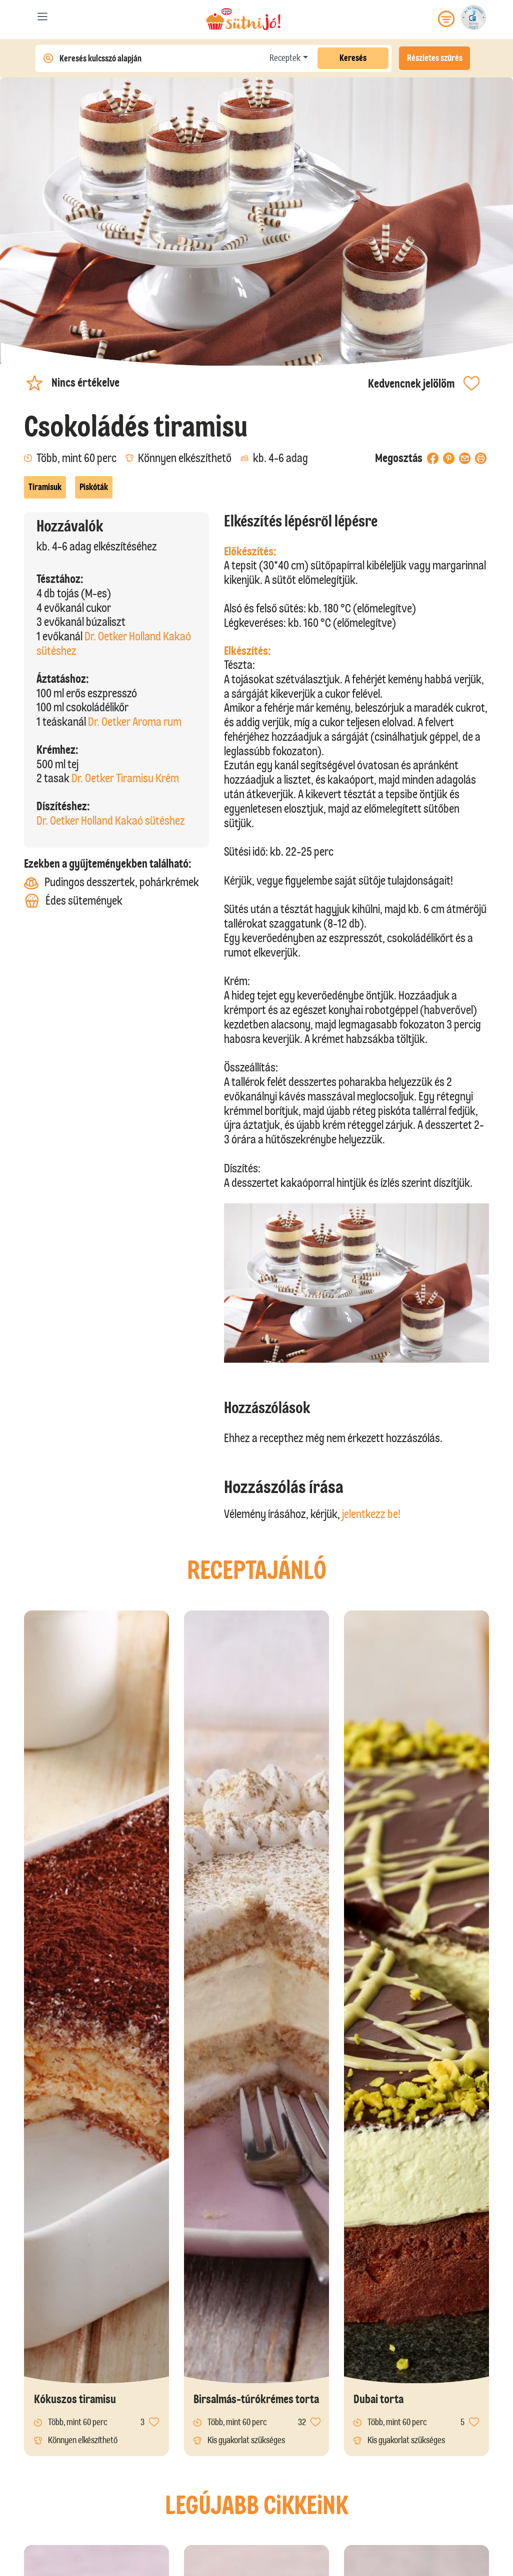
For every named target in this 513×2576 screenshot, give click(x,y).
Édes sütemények (73, 901)
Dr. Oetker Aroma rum (135, 721)
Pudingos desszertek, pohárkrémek (111, 882)
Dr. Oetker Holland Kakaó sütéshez (110, 820)
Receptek (285, 57)
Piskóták (94, 487)
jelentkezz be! (371, 1514)
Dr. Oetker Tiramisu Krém (125, 778)
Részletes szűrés (434, 57)
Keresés (353, 57)
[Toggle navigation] (42, 18)
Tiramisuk (45, 487)
